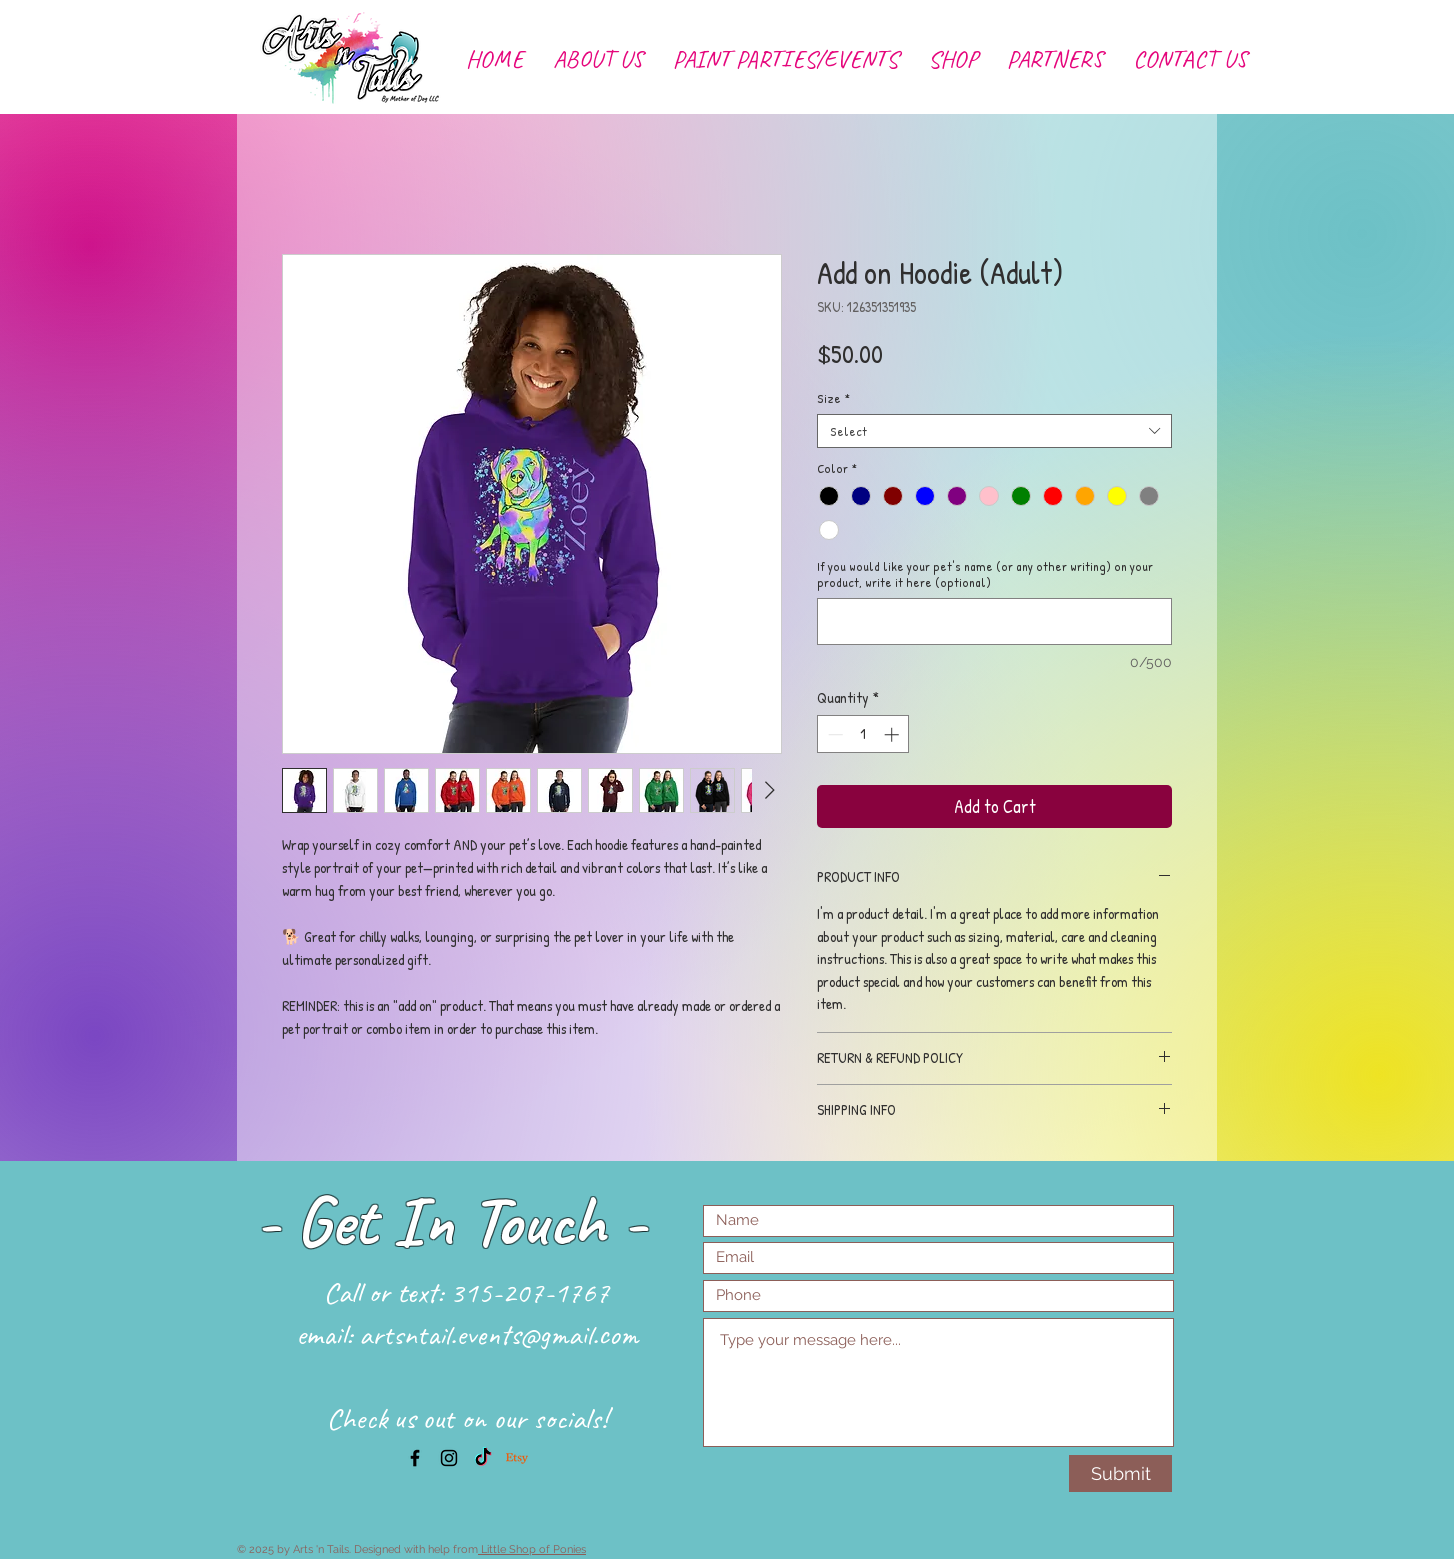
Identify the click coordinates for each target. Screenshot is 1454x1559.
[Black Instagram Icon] (449, 1458)
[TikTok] (483, 1458)
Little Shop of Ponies (532, 1549)
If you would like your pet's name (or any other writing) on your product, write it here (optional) (985, 574)
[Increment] (893, 734)
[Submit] (1120, 1473)
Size (833, 398)
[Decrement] (833, 734)
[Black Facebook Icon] (415, 1458)
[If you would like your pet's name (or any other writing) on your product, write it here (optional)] (994, 621)
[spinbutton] (863, 734)
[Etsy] (517, 1458)
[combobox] (994, 431)
